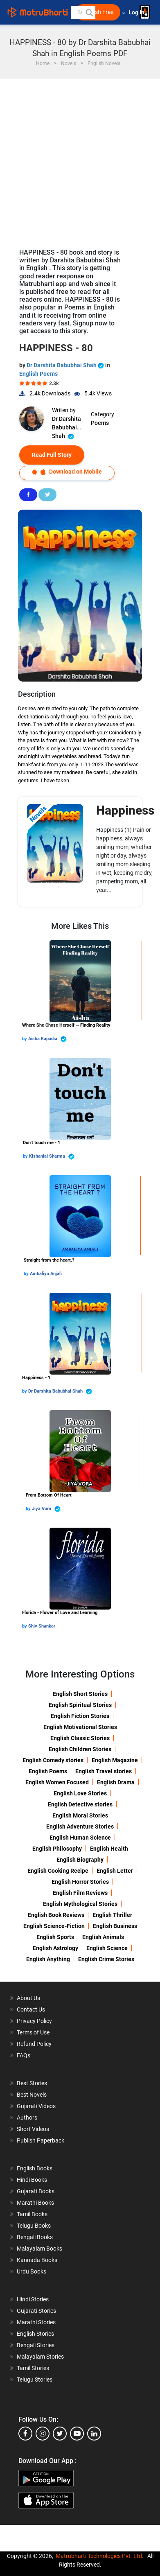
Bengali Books (35, 2237)
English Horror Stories (80, 1881)
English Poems (38, 373)
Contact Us (31, 2009)
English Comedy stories (53, 1760)
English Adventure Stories (80, 1826)
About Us (28, 1998)
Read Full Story (52, 455)
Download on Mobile (67, 471)
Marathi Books (35, 2202)
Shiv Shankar (41, 1626)
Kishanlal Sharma (51, 1157)
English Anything (48, 1959)
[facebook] (25, 2434)
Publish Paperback (40, 2140)
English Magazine (115, 1760)
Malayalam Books (39, 2248)
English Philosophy (57, 1848)
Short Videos (33, 2129)
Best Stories (32, 2083)
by (25, 1038)
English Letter (115, 1870)
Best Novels (32, 2094)
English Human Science (80, 1837)
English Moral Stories (80, 1815)
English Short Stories (80, 1694)
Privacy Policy (34, 2021)
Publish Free (97, 12)
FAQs (23, 2055)
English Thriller (112, 1915)
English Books (34, 2168)
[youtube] (77, 2434)
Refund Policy (34, 2044)
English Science (107, 1948)
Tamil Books (32, 2214)
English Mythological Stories (80, 1904)
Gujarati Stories (36, 2310)
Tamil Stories (33, 2368)
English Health (109, 1848)
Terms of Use (33, 2032)
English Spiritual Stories (80, 1705)
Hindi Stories (33, 2299)
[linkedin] (94, 2434)
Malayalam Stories (40, 2356)
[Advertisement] (80, 159)
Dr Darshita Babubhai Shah (66, 365)
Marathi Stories (36, 2322)
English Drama (116, 1782)
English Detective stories (80, 1804)
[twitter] (60, 2434)
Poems (100, 423)
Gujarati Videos (36, 2106)
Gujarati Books (35, 2191)
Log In (137, 12)
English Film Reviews (80, 1893)
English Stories (35, 2333)
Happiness (125, 810)
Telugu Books (34, 2225)
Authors (27, 2117)
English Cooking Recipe (57, 1870)
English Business (115, 1926)
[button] (88, 12)
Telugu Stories (34, 2379)
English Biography (80, 1859)
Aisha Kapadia (47, 1039)
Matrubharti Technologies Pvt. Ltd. (100, 2556)
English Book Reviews (56, 1915)
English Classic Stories (80, 1738)
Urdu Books (31, 2271)
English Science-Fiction (54, 1926)
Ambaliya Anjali (46, 1273)
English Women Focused (57, 1782)
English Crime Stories (106, 1959)
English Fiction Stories (80, 1716)
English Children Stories (80, 1749)
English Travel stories (103, 1771)
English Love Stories (80, 1793)
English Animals (103, 1937)
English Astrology (55, 1948)
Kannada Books (37, 2260)
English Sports (55, 1937)
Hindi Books (32, 2179)
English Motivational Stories (80, 1727)
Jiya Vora (46, 1509)
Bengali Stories (35, 2345)
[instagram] (43, 2434)
